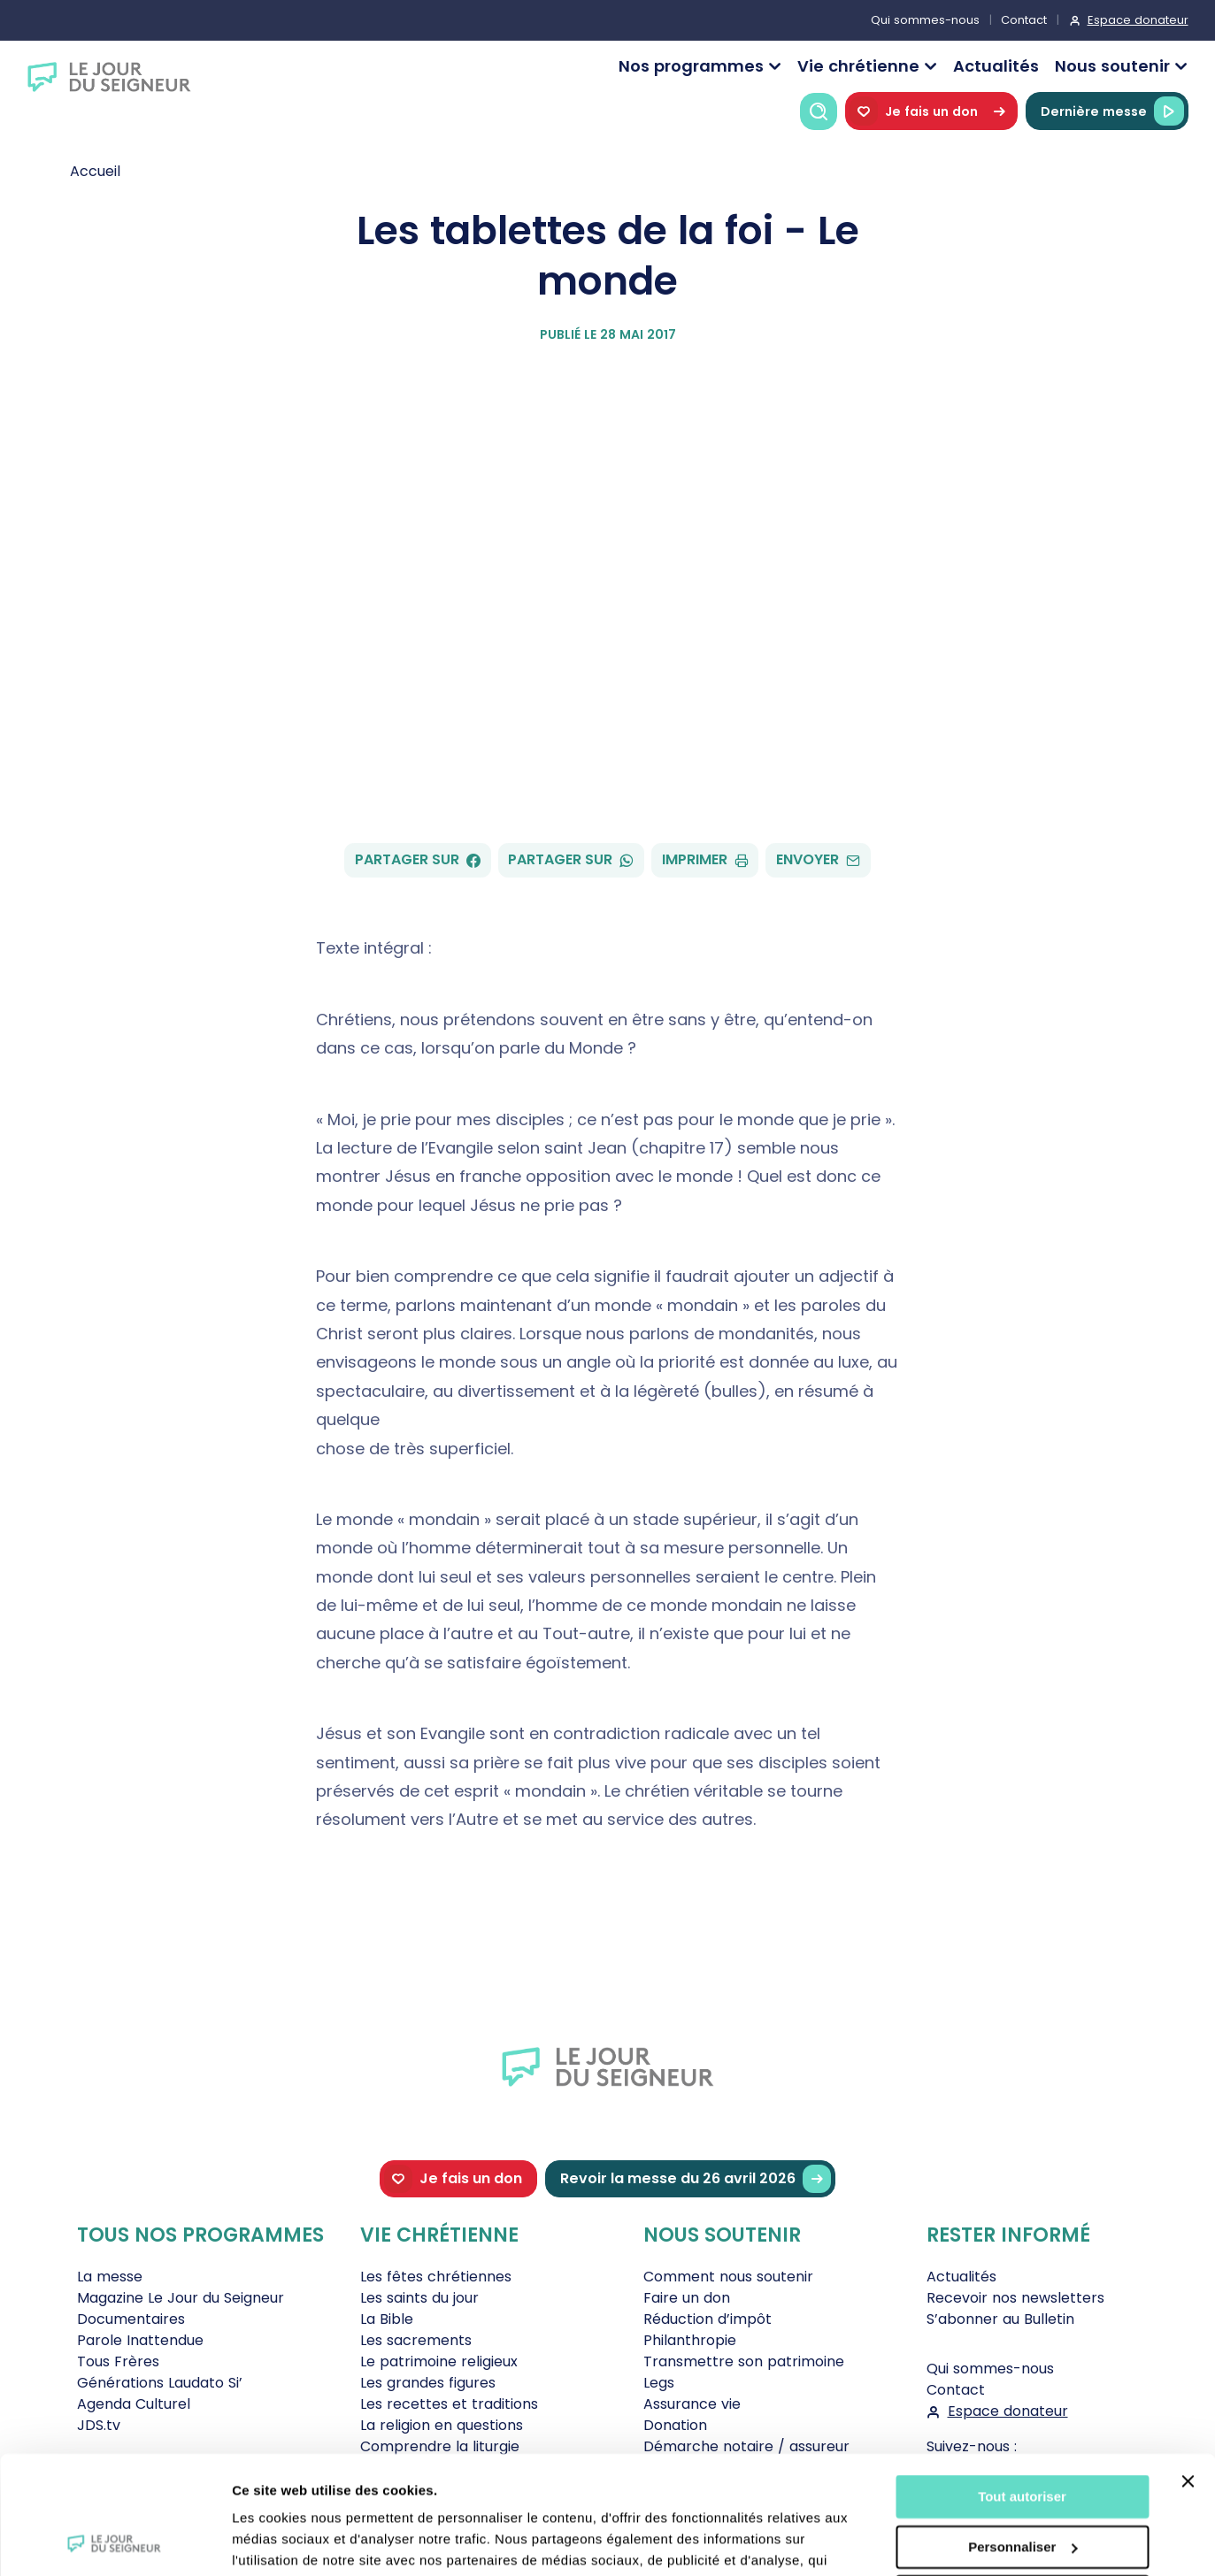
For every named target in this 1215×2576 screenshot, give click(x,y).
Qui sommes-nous (925, 20)
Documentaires (131, 2319)
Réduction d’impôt (707, 2319)
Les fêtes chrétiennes (435, 2276)
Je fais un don (931, 111)
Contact (1024, 20)
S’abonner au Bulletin (1000, 2319)
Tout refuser (1022, 2486)
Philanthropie (689, 2340)
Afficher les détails (291, 2541)
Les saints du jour (419, 2298)
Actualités (996, 66)
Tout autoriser (1022, 2386)
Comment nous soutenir (728, 2276)
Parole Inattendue (140, 2340)
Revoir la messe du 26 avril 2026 (695, 2179)
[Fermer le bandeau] (1187, 2371)
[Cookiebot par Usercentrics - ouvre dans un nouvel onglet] (114, 2541)
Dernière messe (1112, 111)
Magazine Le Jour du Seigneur (180, 2298)
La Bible (386, 2319)
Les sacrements (416, 2340)
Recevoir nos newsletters (1015, 2298)
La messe (109, 2276)
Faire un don (686, 2298)
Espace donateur (1138, 20)
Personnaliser (1022, 2435)
